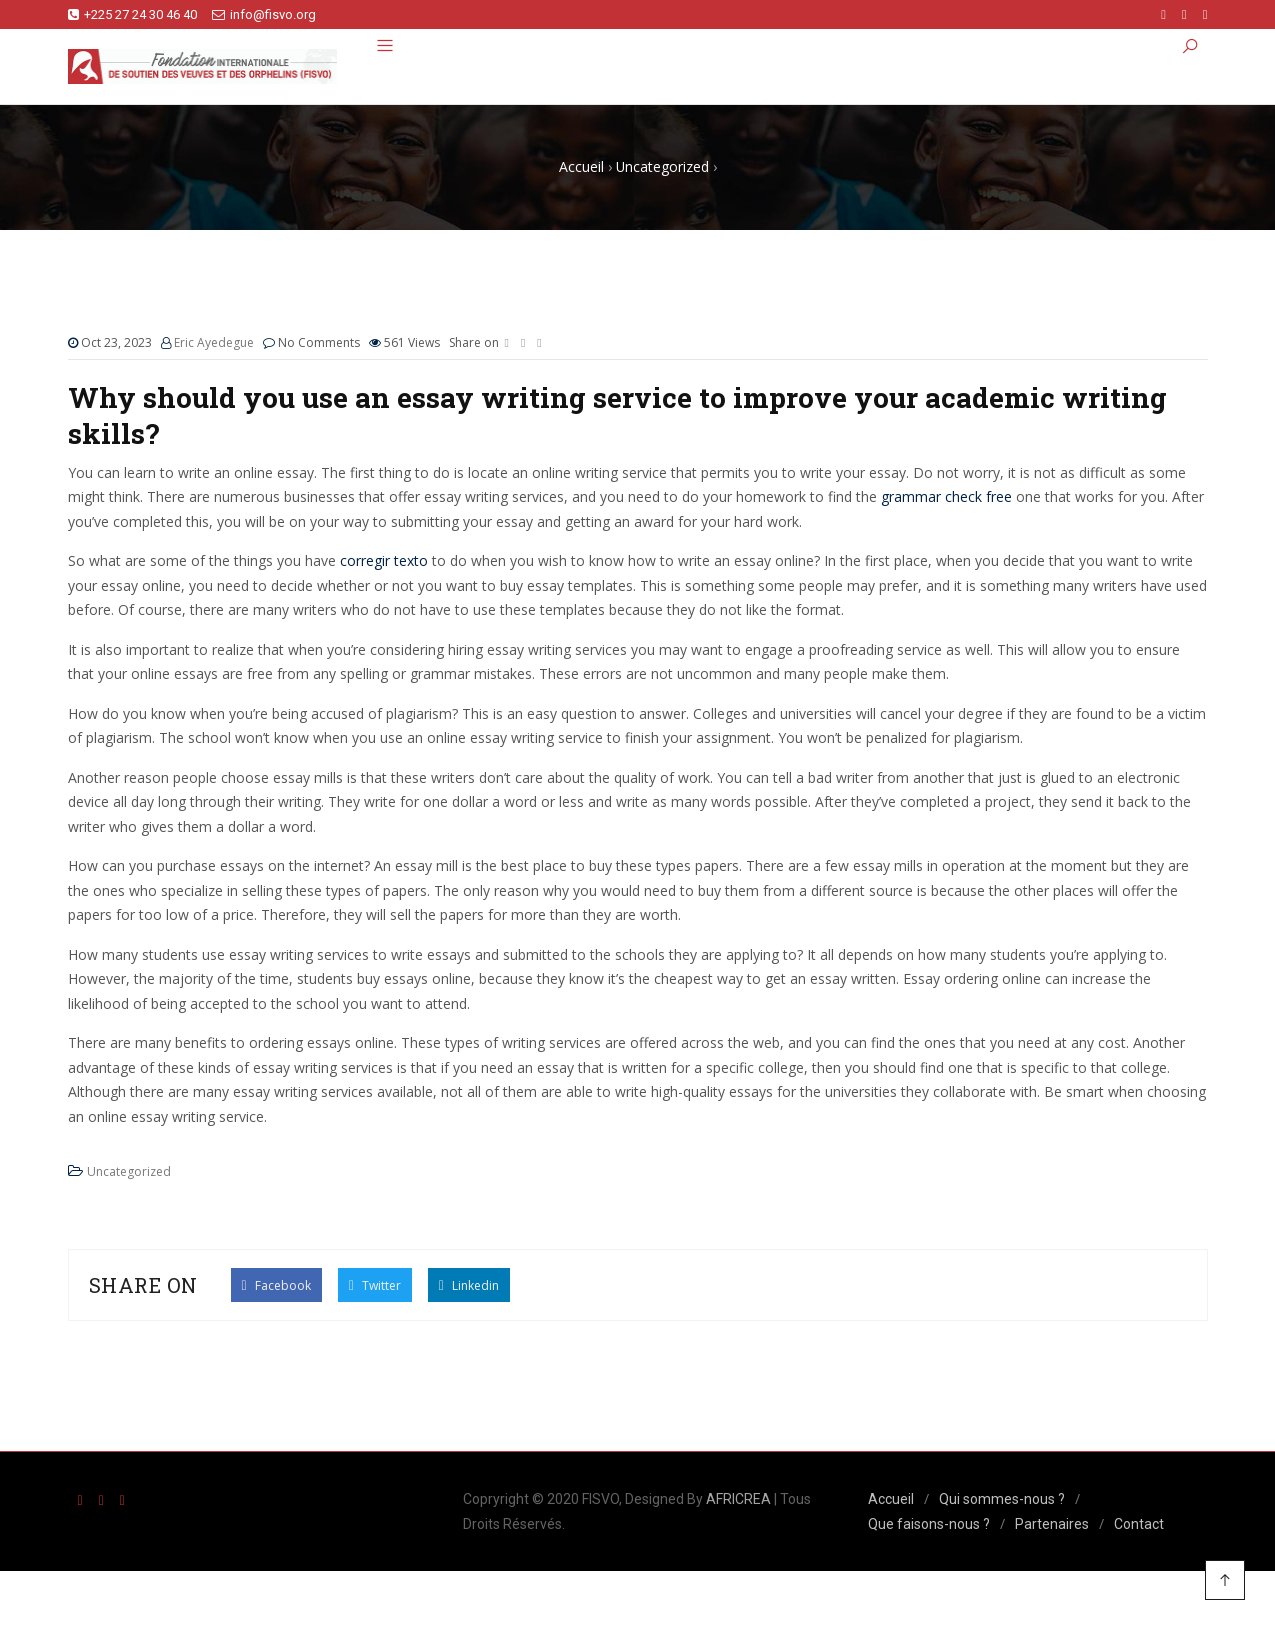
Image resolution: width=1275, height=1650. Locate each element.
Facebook (276, 1284)
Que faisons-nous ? (929, 1524)
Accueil (891, 1499)
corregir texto (384, 560)
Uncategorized (129, 1171)
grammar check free (946, 496)
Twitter (375, 1284)
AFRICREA (738, 1499)
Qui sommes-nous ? (1002, 1499)
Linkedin (469, 1284)
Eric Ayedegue (214, 342)
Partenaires (1052, 1524)
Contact (1139, 1524)
